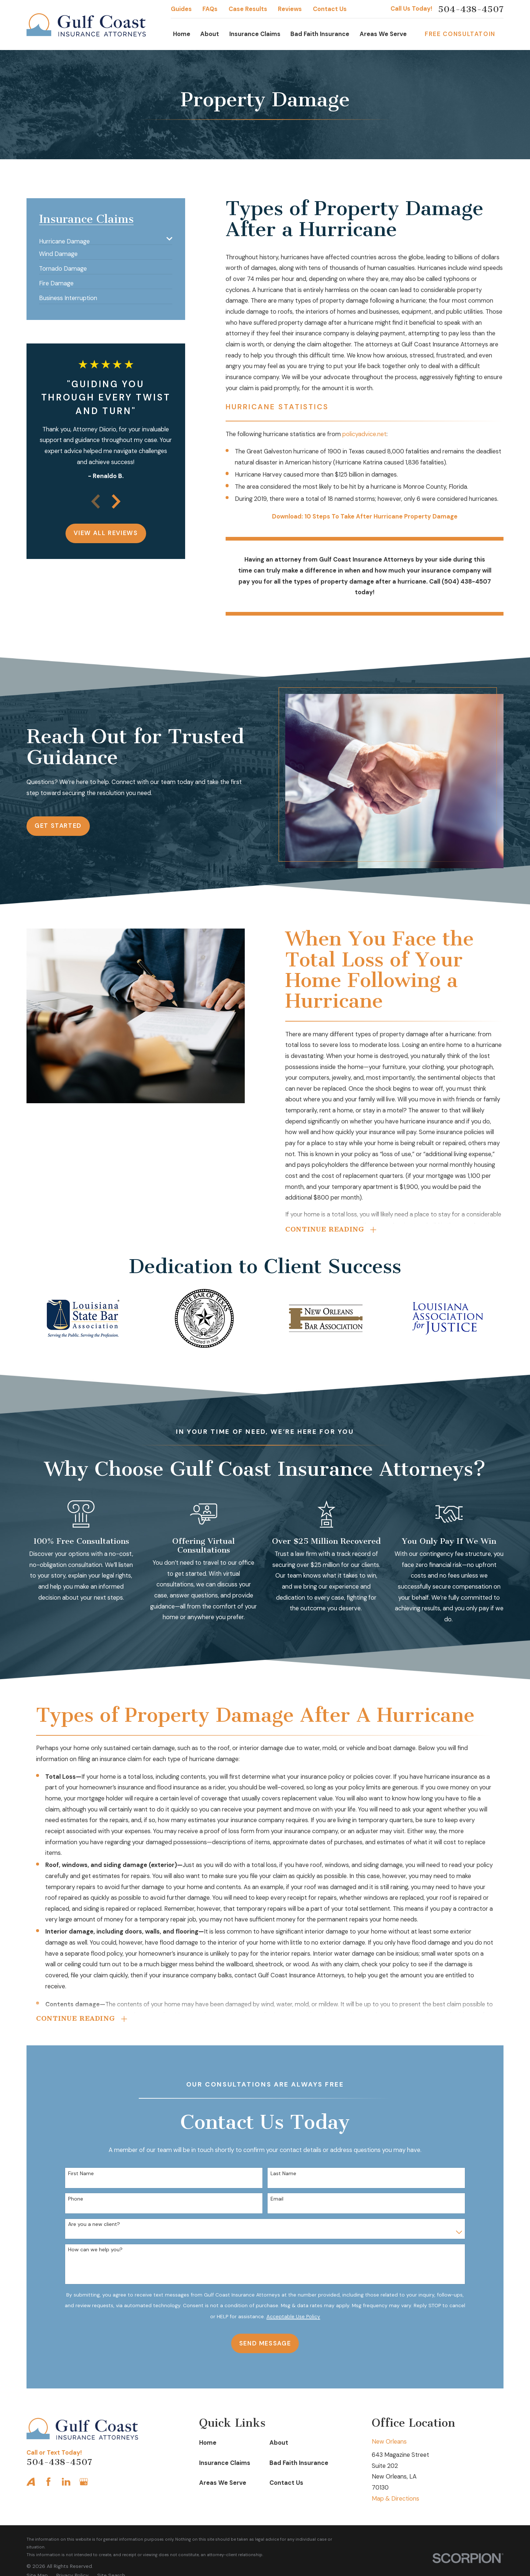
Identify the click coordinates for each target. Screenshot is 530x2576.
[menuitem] (101, 238)
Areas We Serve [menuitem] (383, 34)
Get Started (55, 826)
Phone (72, 2199)
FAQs (210, 9)
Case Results (248, 9)
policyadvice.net (364, 434)
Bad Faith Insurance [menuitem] (319, 34)
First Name (78, 2173)
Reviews (290, 9)
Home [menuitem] (181, 34)
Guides (181, 9)
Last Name (280, 2173)
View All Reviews (106, 533)
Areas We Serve (222, 2483)
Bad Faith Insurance (298, 2463)
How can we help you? (92, 2250)
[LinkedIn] (66, 2481)
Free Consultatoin (460, 34)
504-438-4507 (471, 9)
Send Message (262, 2343)
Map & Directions (395, 2498)
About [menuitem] (209, 34)
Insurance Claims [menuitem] (254, 34)
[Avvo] (30, 2481)
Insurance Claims (224, 2463)
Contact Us (330, 9)
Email (274, 2199)
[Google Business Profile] (84, 2481)
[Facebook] (48, 2481)
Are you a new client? (91, 2224)
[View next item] (116, 501)
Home (207, 2443)
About (278, 2443)
